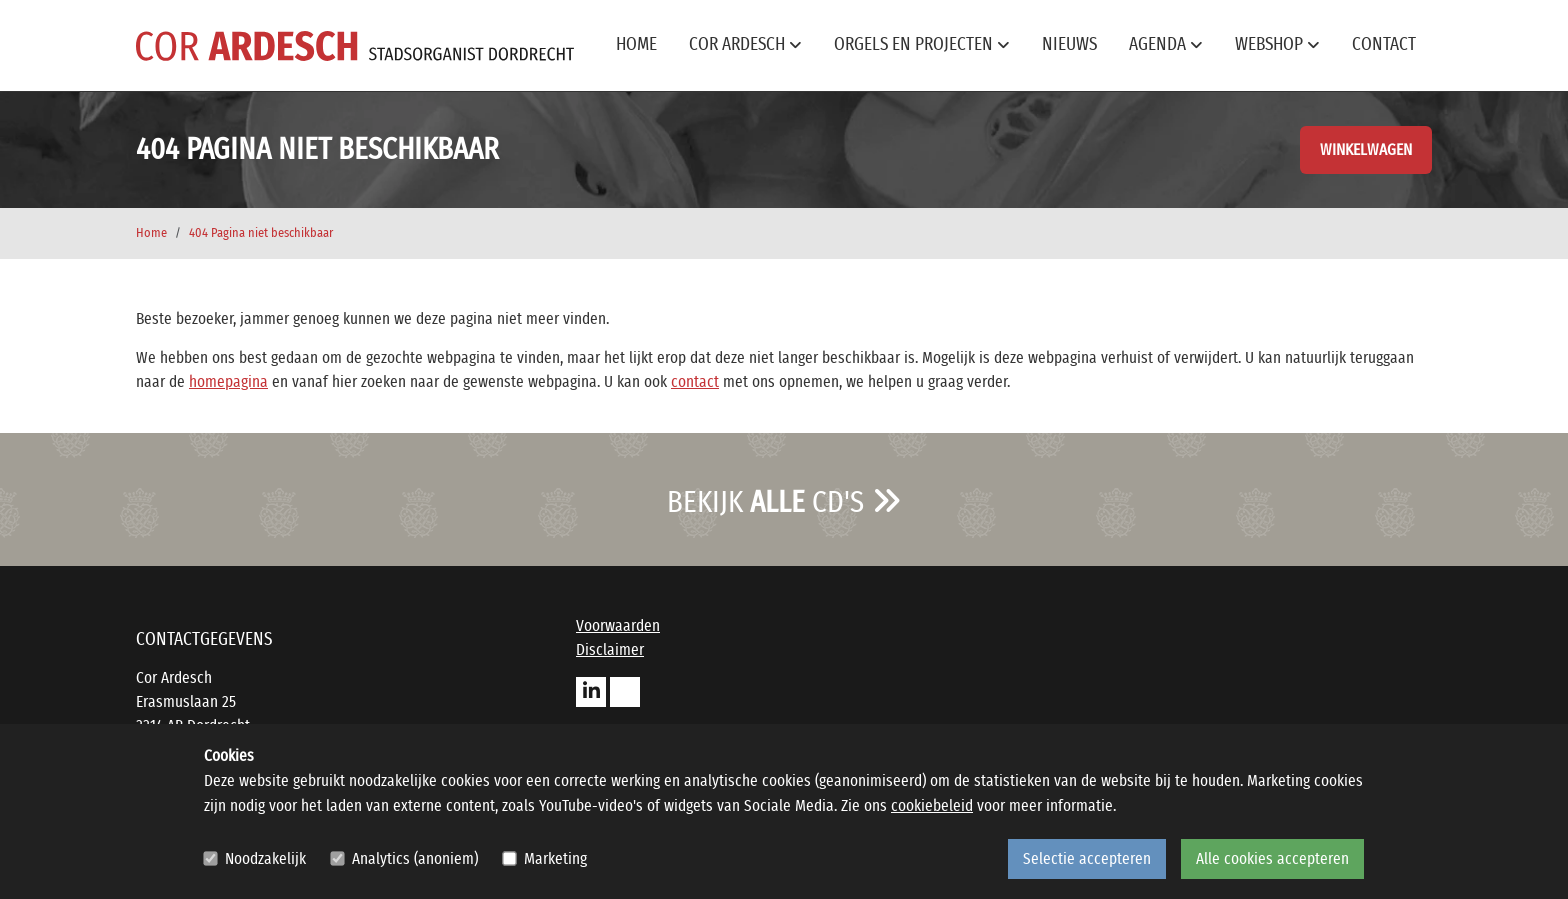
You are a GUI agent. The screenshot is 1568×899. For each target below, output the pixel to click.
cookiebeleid (932, 806)
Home (636, 45)
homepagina (228, 382)
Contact (1384, 45)
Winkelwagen (1366, 150)
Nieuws (1069, 45)
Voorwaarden (618, 626)
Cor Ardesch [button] (745, 45)
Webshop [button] (1277, 45)
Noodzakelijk (265, 859)
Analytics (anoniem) (415, 859)
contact (695, 382)
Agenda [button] (1166, 45)
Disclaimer (610, 650)
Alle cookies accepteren (1272, 859)
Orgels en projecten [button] (922, 45)
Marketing (555, 859)
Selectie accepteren (1087, 859)
